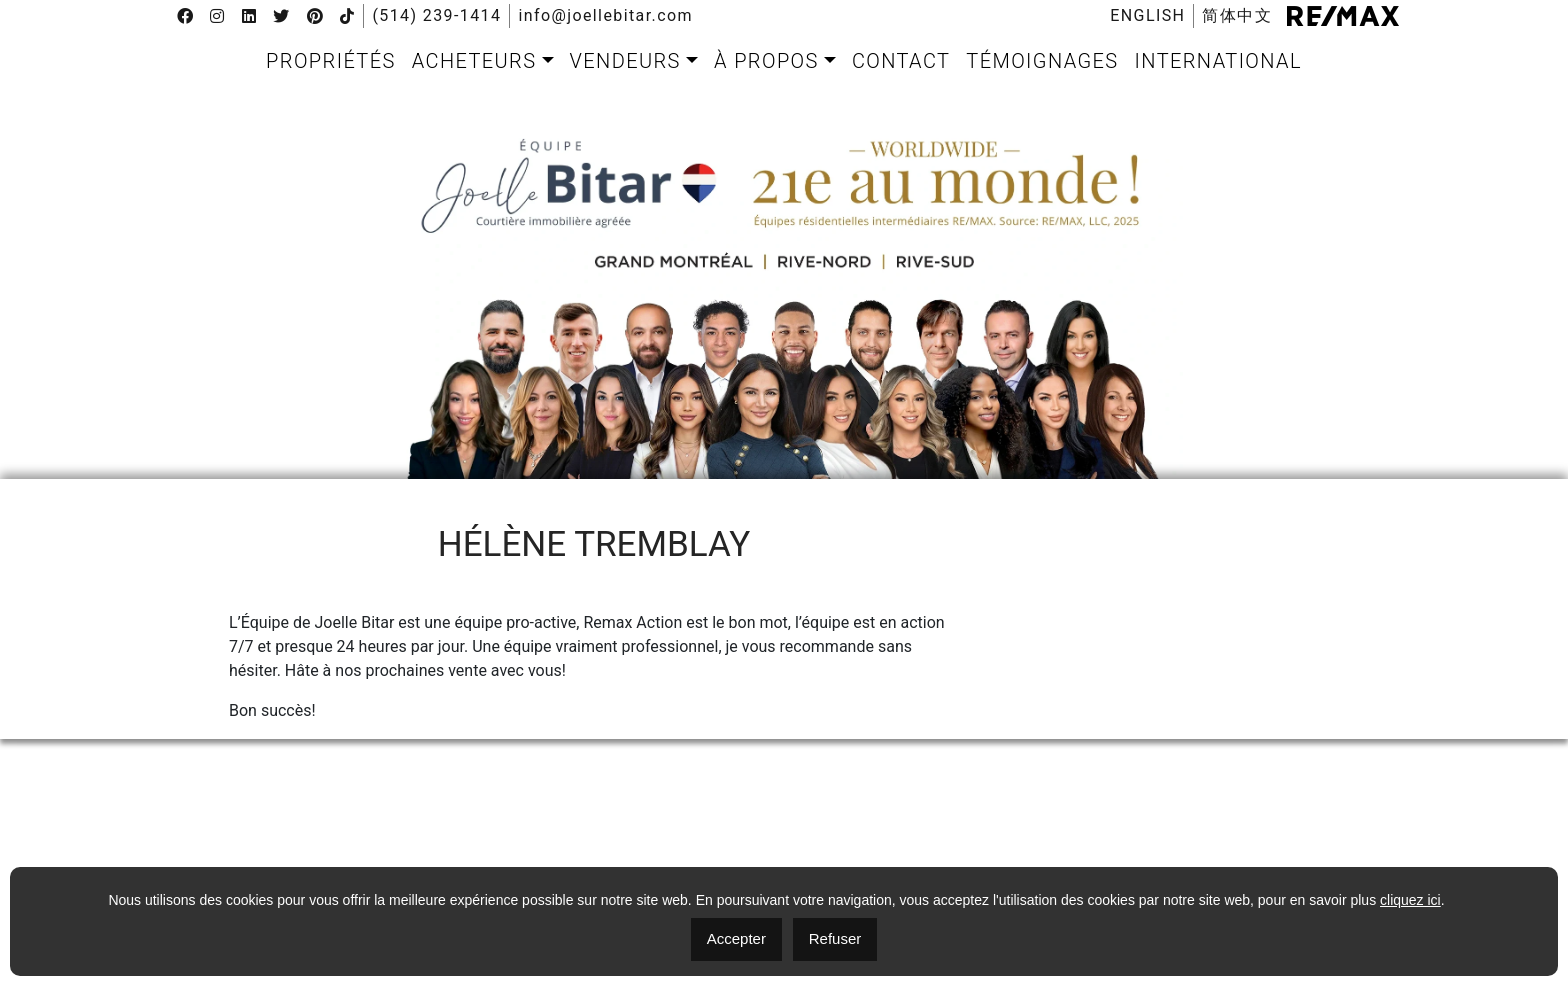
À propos (766, 61)
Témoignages (1042, 61)
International (1218, 61)
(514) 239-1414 (436, 16)
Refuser (835, 938)
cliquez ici (1410, 900)
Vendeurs (625, 61)
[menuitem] (1147, 16)
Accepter (736, 938)
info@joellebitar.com (605, 16)
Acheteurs (474, 61)
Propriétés (331, 61)
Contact (901, 61)
